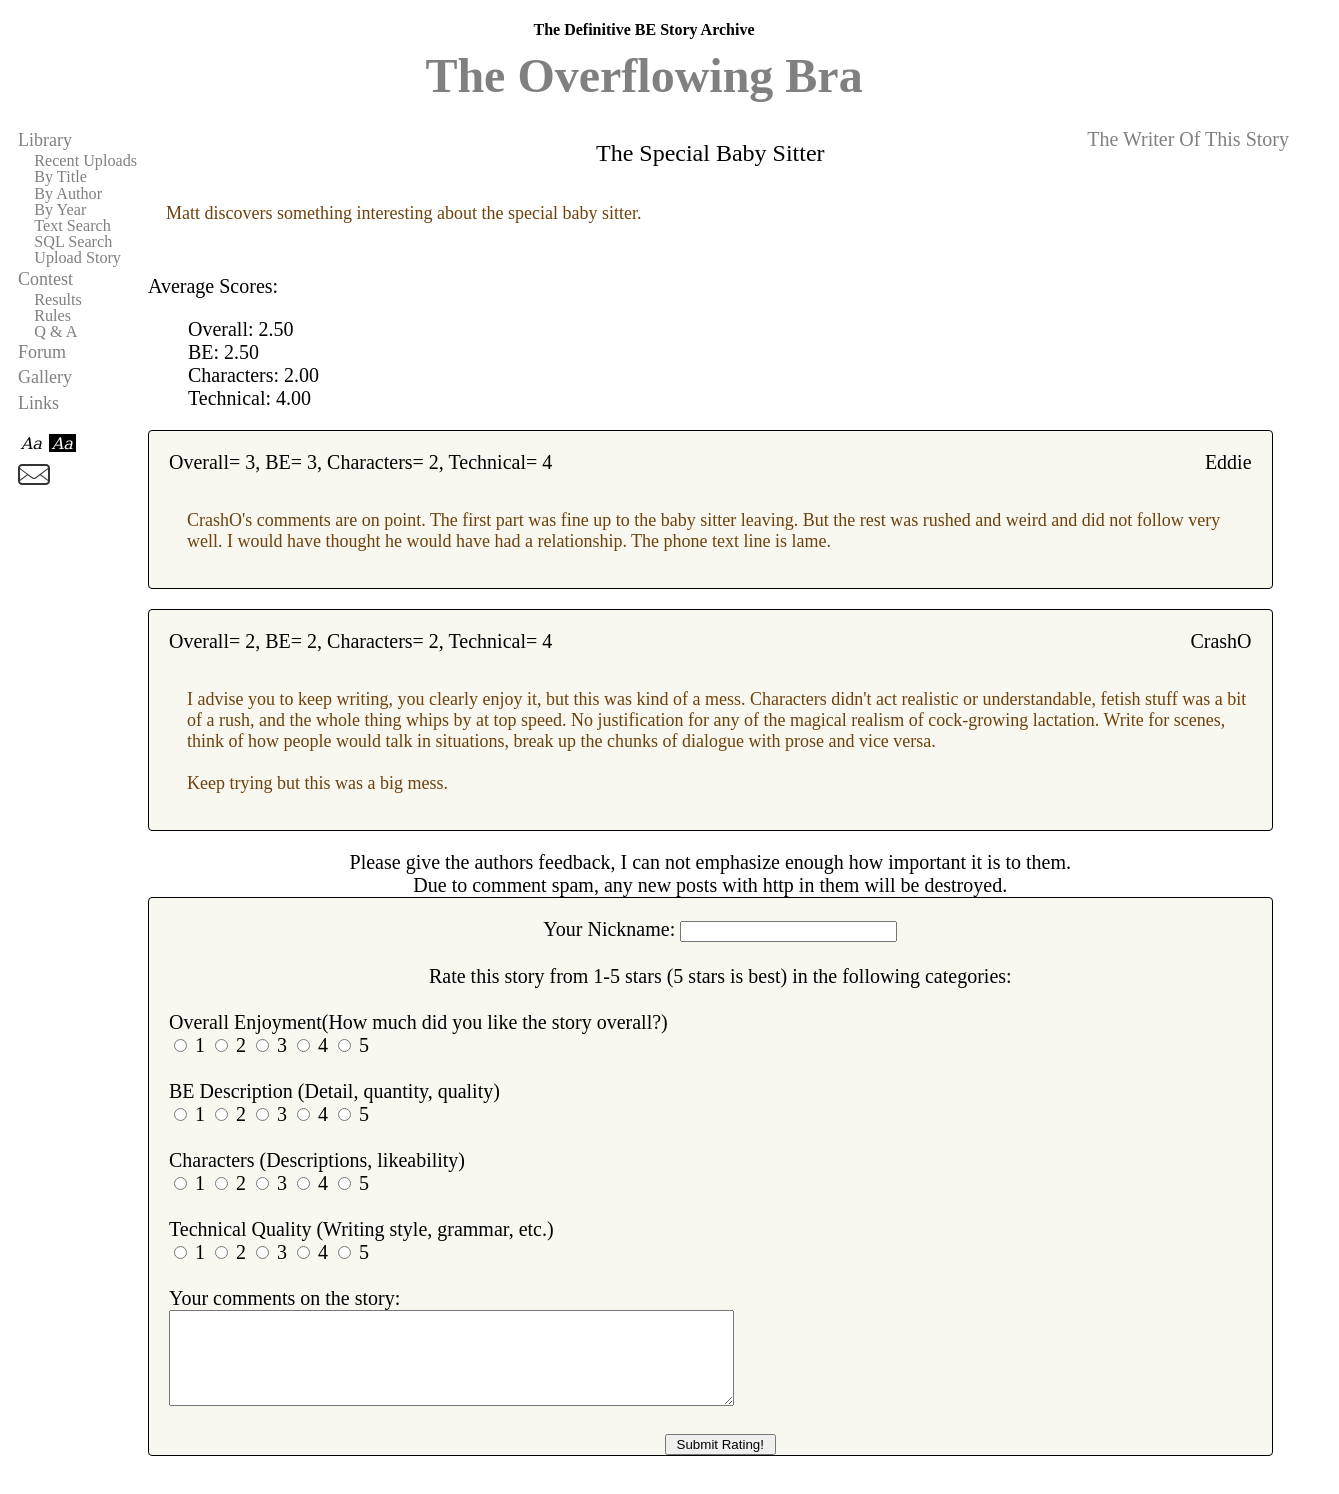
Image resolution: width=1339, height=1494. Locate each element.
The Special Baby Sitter (710, 153)
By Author (68, 194)
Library (45, 140)
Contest (45, 279)
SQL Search (73, 242)
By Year (60, 210)
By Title (60, 177)
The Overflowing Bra (643, 75)
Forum (42, 352)
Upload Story (77, 258)
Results (58, 300)
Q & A (55, 332)
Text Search (72, 226)
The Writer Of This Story (1188, 139)
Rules (52, 316)
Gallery (45, 377)
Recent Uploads (85, 161)
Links (38, 403)
